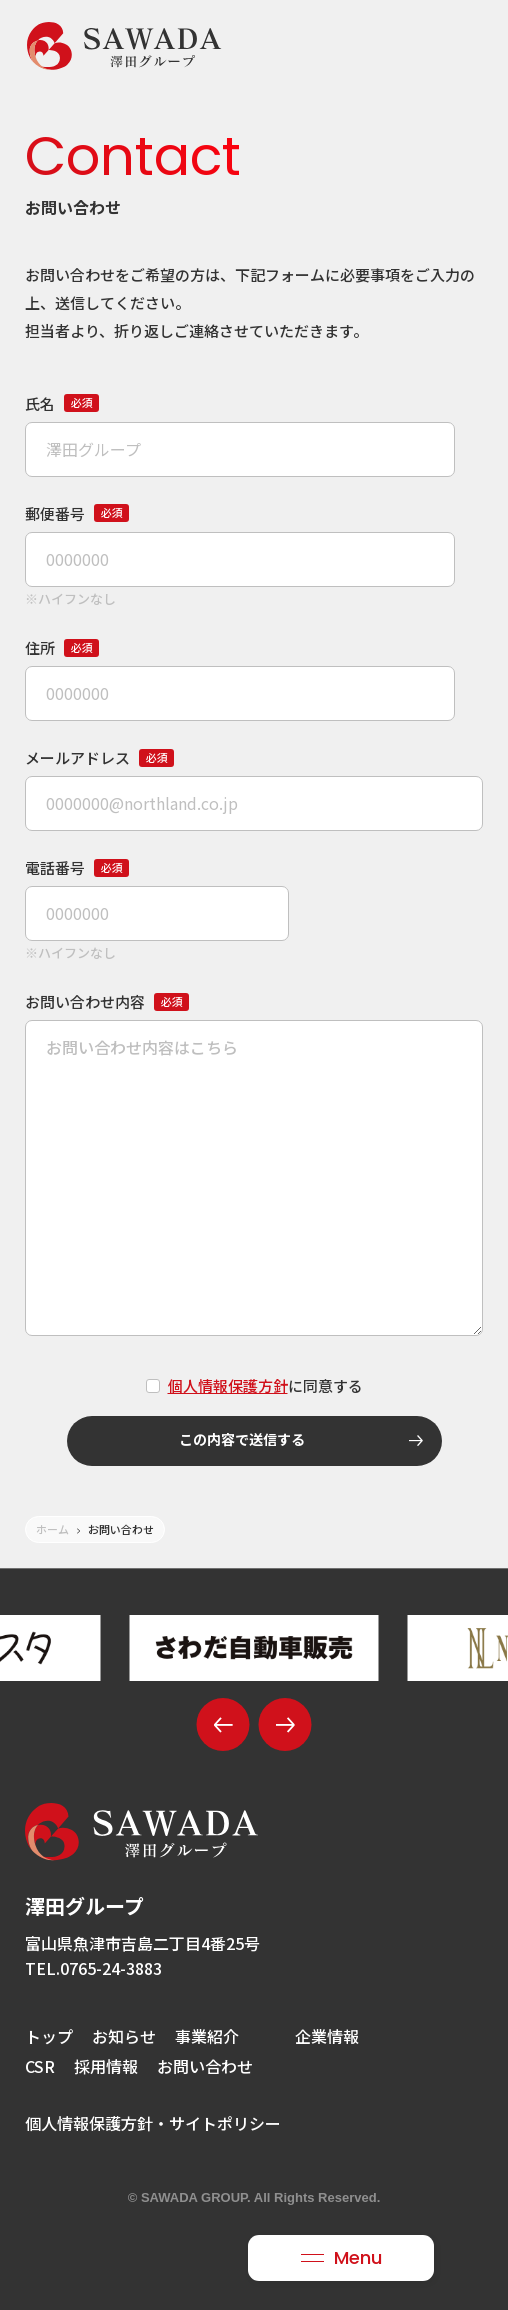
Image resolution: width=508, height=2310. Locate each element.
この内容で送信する (301, 1441)
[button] (223, 1724)
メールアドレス (99, 757)
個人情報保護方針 (228, 1385)
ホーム (52, 1529)
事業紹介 (207, 2036)
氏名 (62, 403)
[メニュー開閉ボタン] (341, 2258)
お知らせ (124, 2036)
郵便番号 (77, 513)
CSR (40, 2066)
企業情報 (327, 2036)
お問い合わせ (205, 2066)
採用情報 (106, 2066)
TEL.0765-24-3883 (93, 1968)
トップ (49, 2036)
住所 (62, 647)
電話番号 (77, 867)
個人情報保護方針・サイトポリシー (153, 2123)
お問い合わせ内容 (107, 1001)
